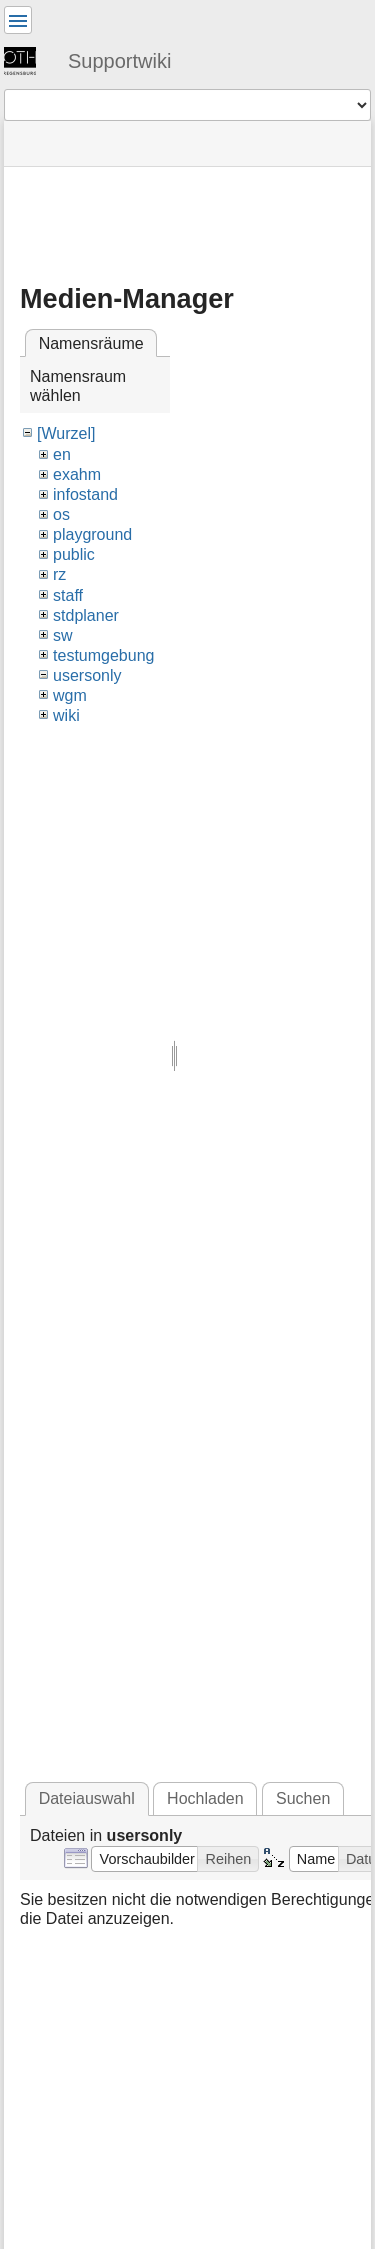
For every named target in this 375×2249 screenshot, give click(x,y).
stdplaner (86, 615)
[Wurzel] (66, 433)
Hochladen (205, 1798)
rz (59, 574)
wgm (70, 695)
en (62, 454)
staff (68, 595)
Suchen (303, 1798)
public (74, 554)
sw (63, 635)
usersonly (87, 675)
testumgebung (103, 655)
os (61, 514)
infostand (85, 494)
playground (92, 534)
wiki (66, 715)
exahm (77, 474)
